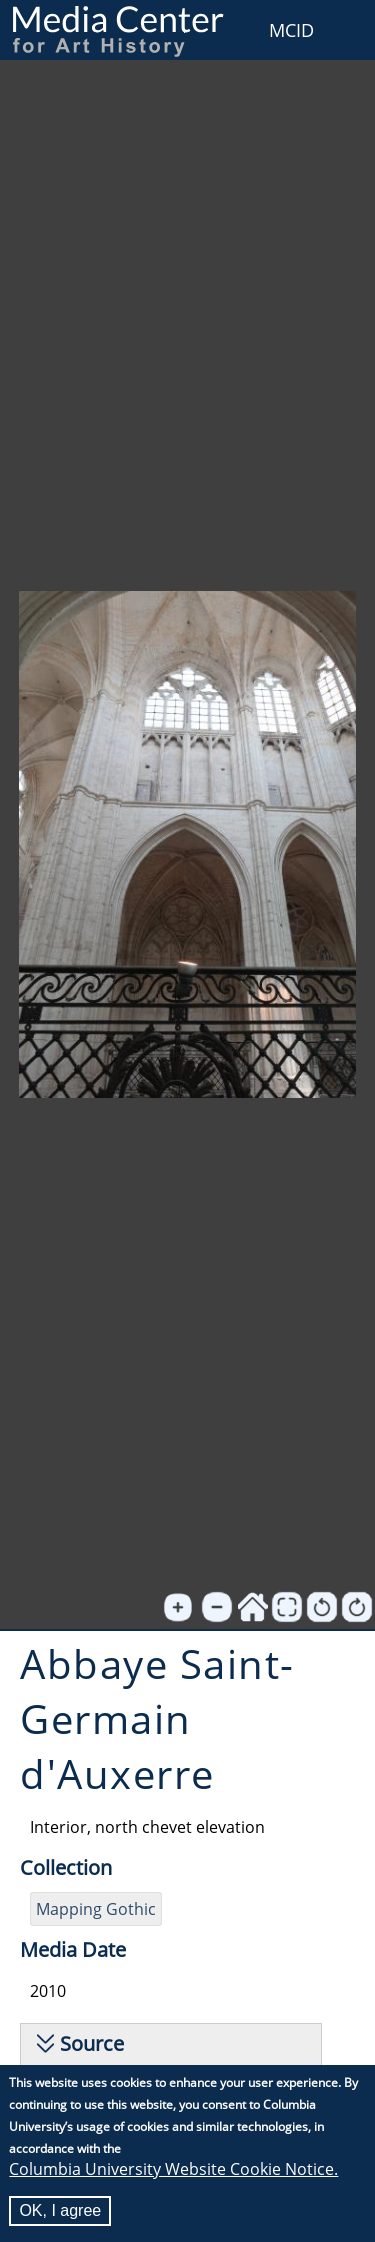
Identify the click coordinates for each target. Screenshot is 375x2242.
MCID (291, 30)
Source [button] (92, 2043)
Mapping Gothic (96, 1909)
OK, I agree (60, 2211)
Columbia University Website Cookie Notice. (173, 2170)
